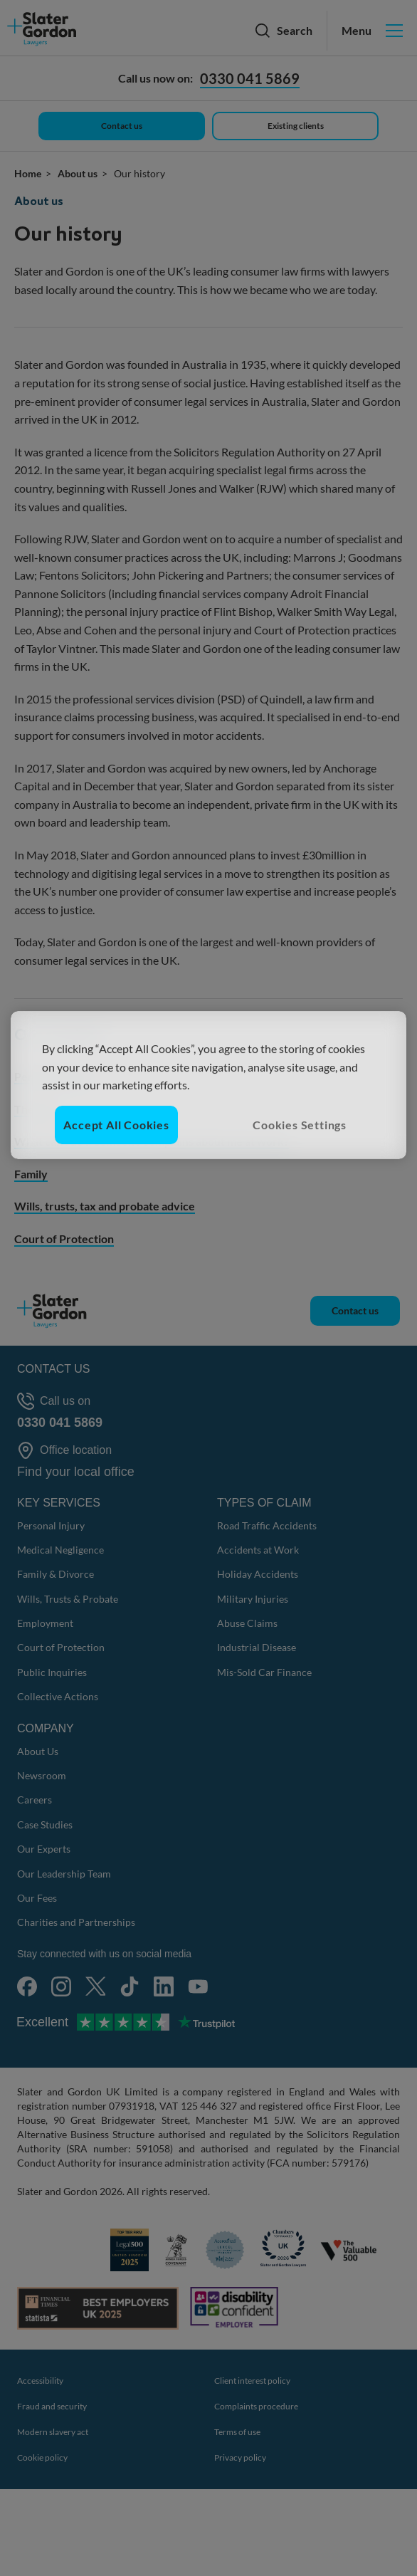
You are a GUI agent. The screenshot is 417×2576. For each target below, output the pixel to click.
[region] (209, 1084)
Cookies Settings (300, 1124)
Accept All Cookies (116, 1124)
